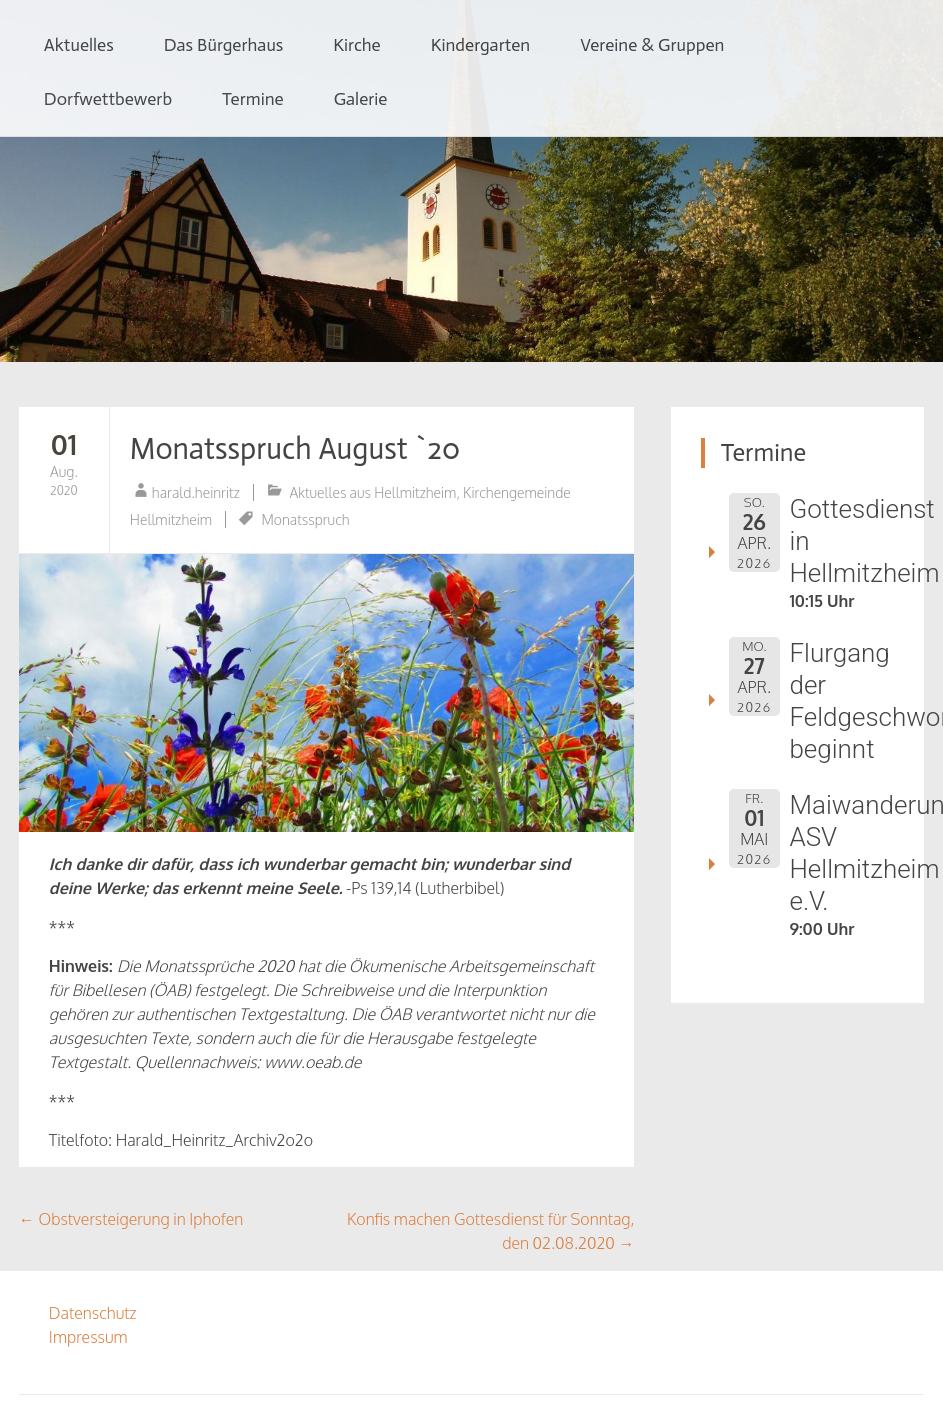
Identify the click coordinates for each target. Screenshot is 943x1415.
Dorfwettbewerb (108, 99)
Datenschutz (93, 1313)
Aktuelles (79, 45)
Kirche (356, 45)
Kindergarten (480, 45)
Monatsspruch (305, 519)
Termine (253, 99)
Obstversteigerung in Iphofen (131, 1219)
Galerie (361, 99)
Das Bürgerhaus (224, 45)
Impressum (88, 1337)
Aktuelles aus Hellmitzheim (372, 492)
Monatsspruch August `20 (295, 449)
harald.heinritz (196, 492)
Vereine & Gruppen (652, 45)
